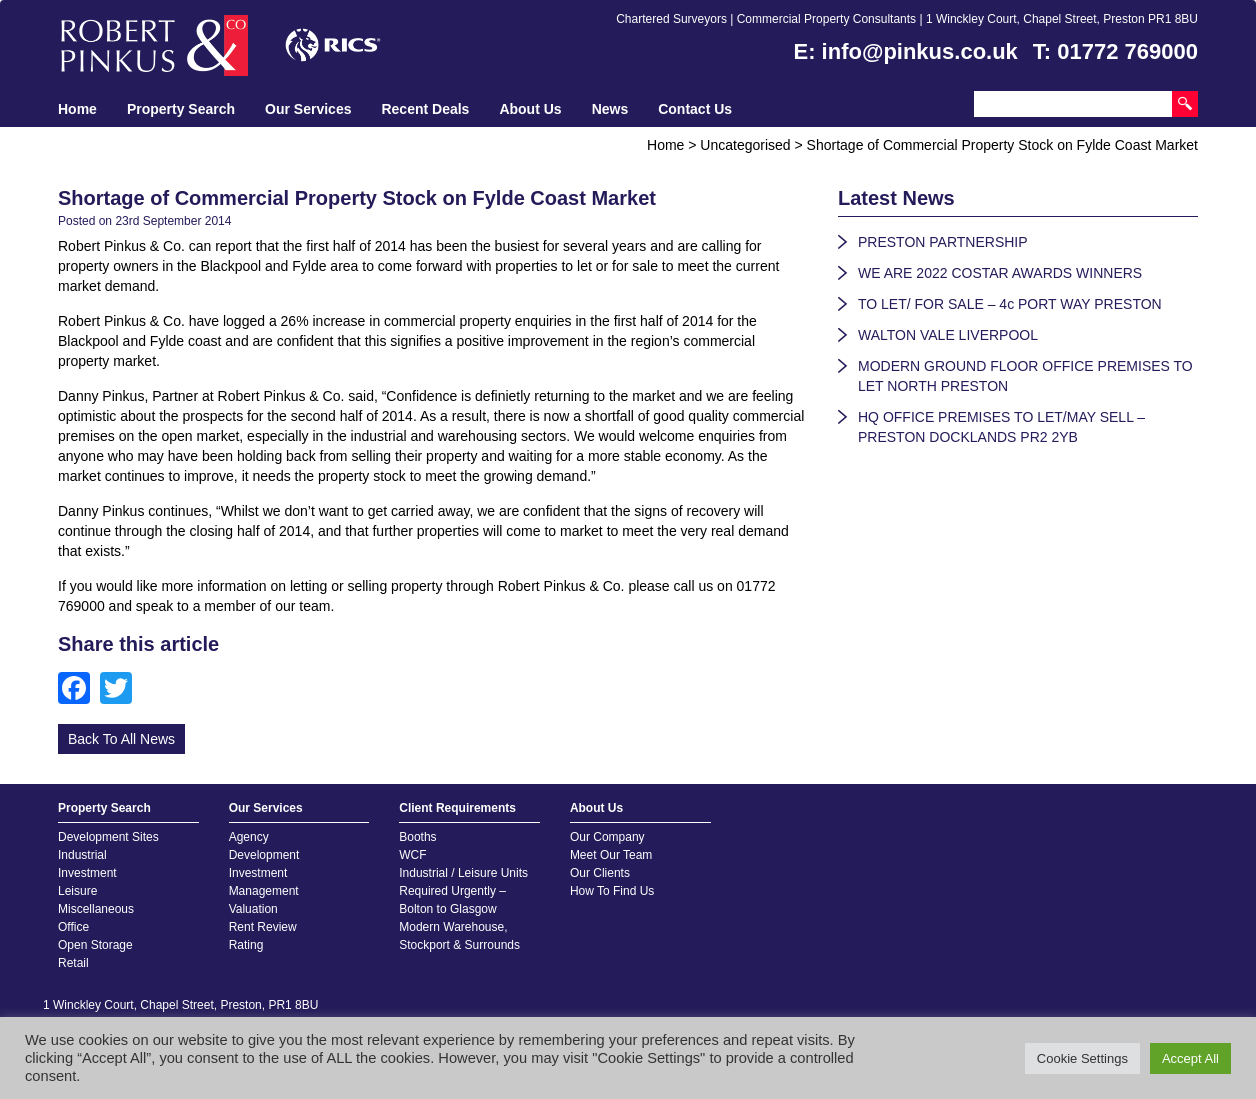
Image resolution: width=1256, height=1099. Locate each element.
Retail (73, 963)
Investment (87, 873)
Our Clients (600, 873)
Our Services (308, 109)
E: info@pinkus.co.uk (906, 51)
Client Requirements (457, 808)
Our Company (607, 837)
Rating (246, 945)
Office (73, 927)
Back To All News (121, 739)
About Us (530, 109)
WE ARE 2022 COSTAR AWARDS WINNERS (1000, 273)
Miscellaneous (96, 909)
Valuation (253, 909)
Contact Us (695, 109)
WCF (412, 855)
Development (264, 855)
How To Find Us (612, 891)
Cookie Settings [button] (1082, 1058)
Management (264, 891)
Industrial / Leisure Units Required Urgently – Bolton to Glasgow (463, 891)
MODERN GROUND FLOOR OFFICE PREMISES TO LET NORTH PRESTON (1025, 376)
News (610, 109)
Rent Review (263, 927)
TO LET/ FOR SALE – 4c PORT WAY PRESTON (1010, 304)
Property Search (181, 109)
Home (77, 109)
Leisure (77, 891)
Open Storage (95, 945)
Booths (417, 837)
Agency (249, 837)
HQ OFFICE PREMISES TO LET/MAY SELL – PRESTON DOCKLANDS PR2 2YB (1001, 427)
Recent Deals (425, 109)
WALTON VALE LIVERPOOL (948, 335)
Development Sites (108, 837)
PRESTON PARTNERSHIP (943, 242)
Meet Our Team (611, 855)
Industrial (82, 855)
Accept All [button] (1190, 1058)
